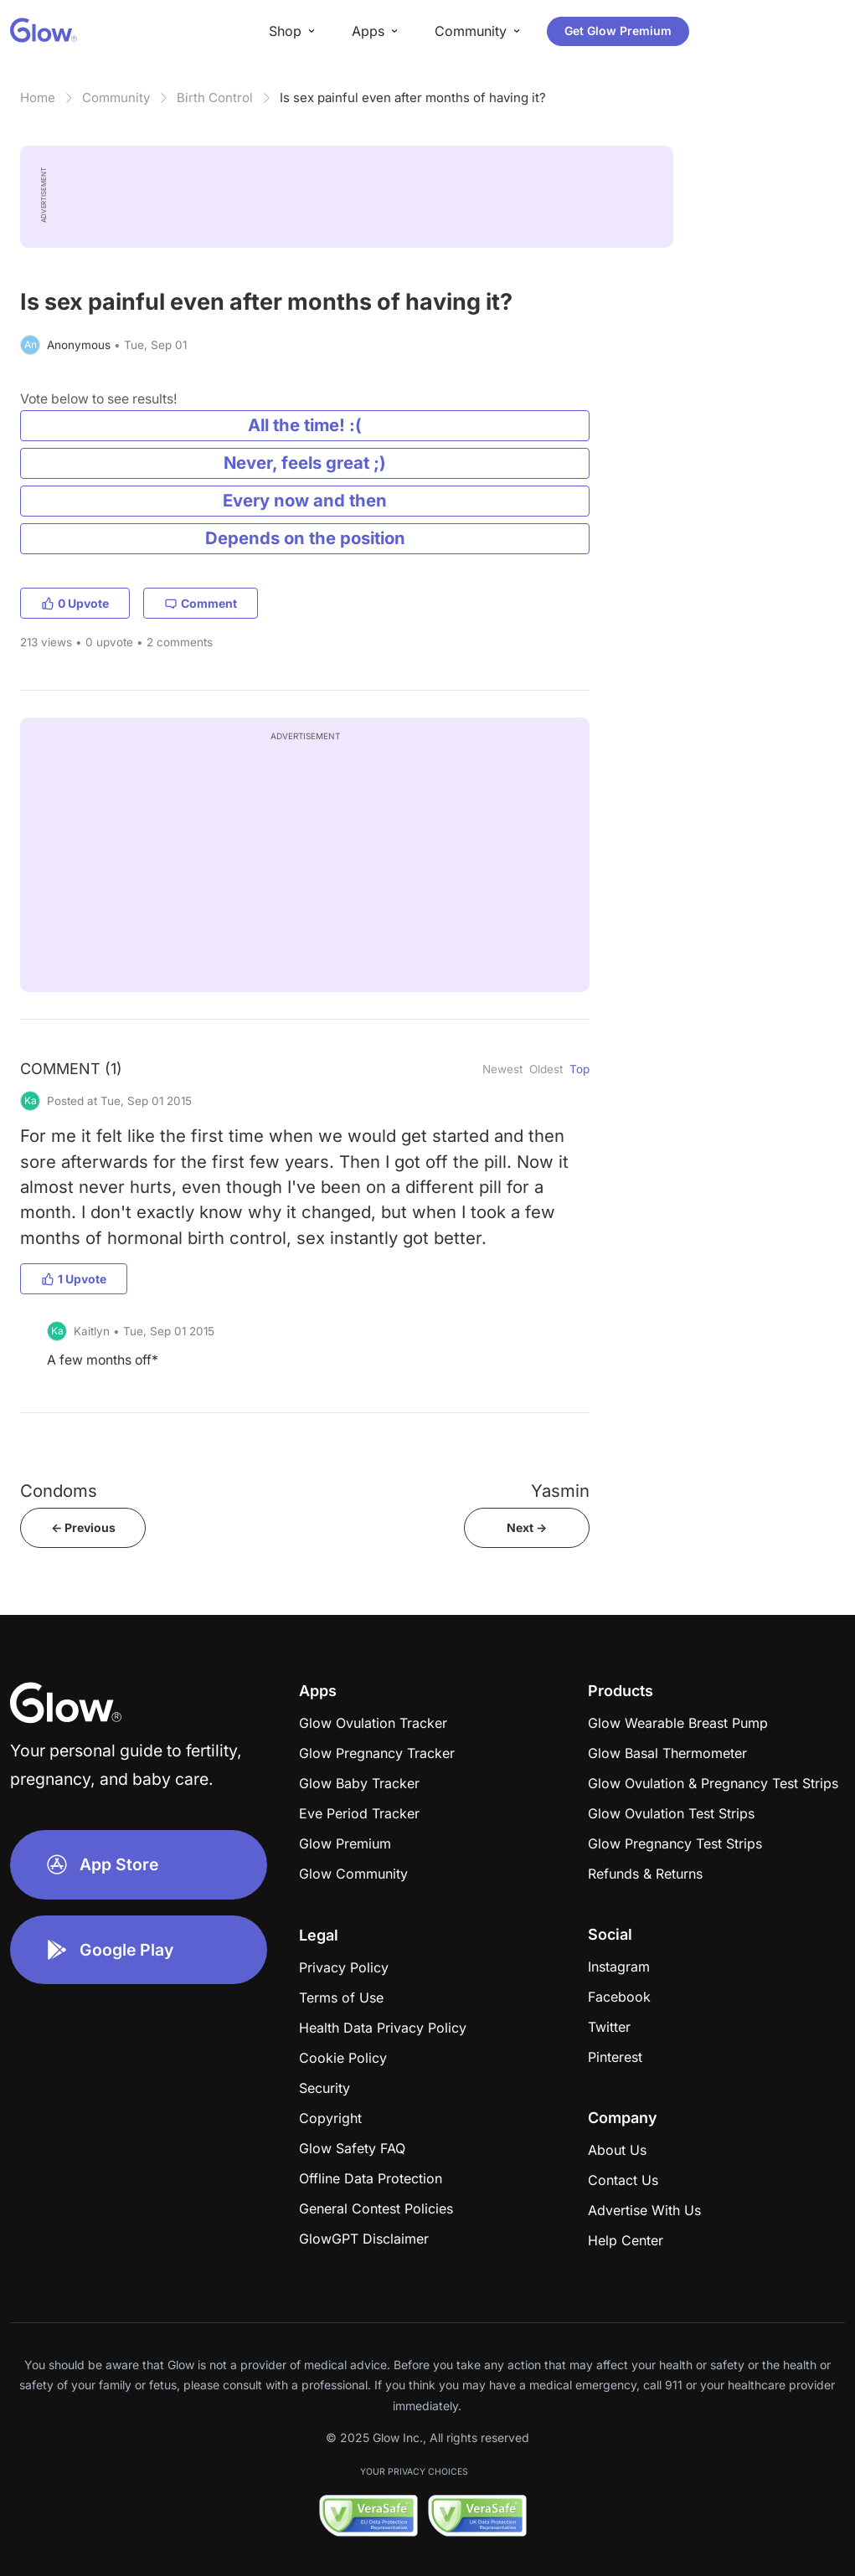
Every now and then (305, 500)
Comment (200, 603)
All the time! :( (305, 424)
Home (37, 97)
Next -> (527, 1527)
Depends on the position (305, 537)
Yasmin (560, 1490)
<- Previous (83, 1527)
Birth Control (215, 97)
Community (116, 97)
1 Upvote (73, 1279)
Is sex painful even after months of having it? (413, 97)
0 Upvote (75, 603)
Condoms (58, 1490)
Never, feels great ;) (305, 462)
